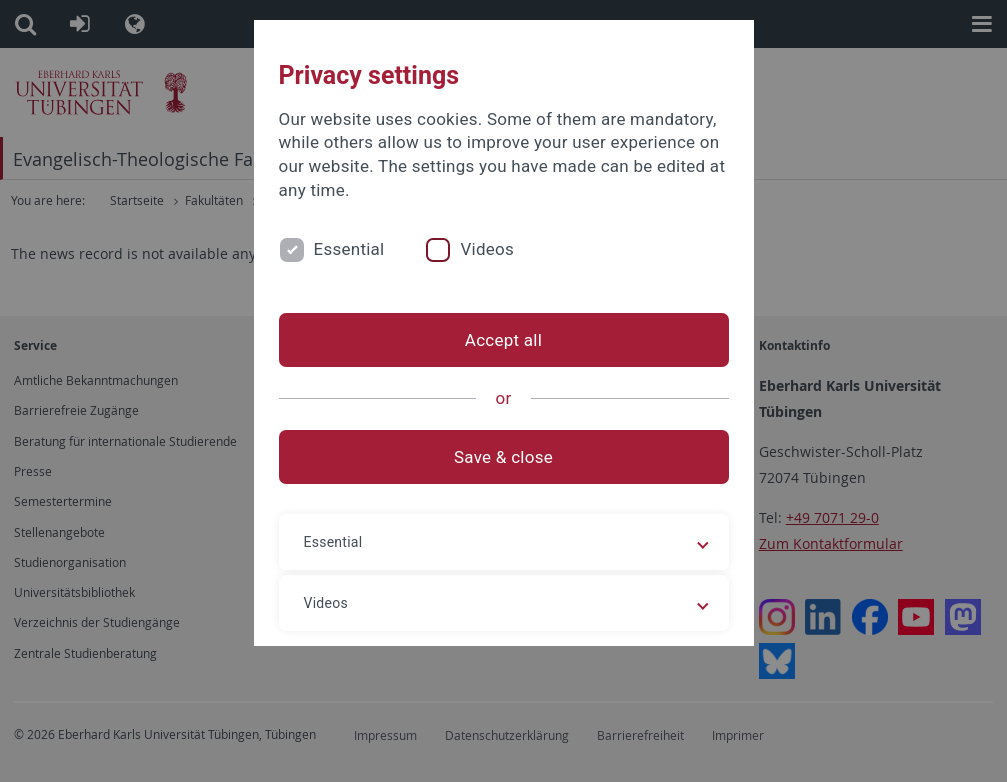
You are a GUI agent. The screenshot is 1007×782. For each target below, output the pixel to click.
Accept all (503, 340)
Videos (487, 249)
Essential (349, 249)
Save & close (503, 457)
